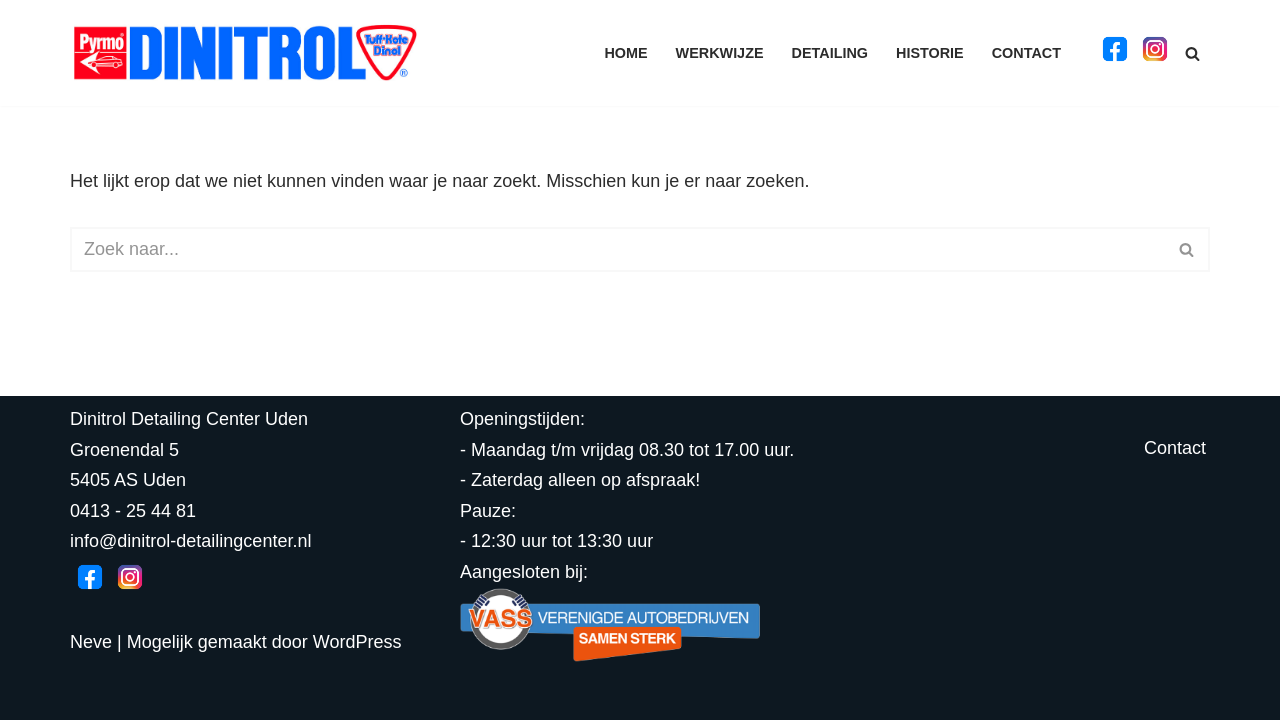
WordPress (357, 642)
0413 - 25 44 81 (133, 511)
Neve (91, 642)
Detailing (830, 53)
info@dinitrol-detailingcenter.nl (190, 541)
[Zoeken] (1192, 53)
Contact (1026, 53)
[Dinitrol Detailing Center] (245, 53)
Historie (930, 53)
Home (625, 53)
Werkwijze (720, 53)
